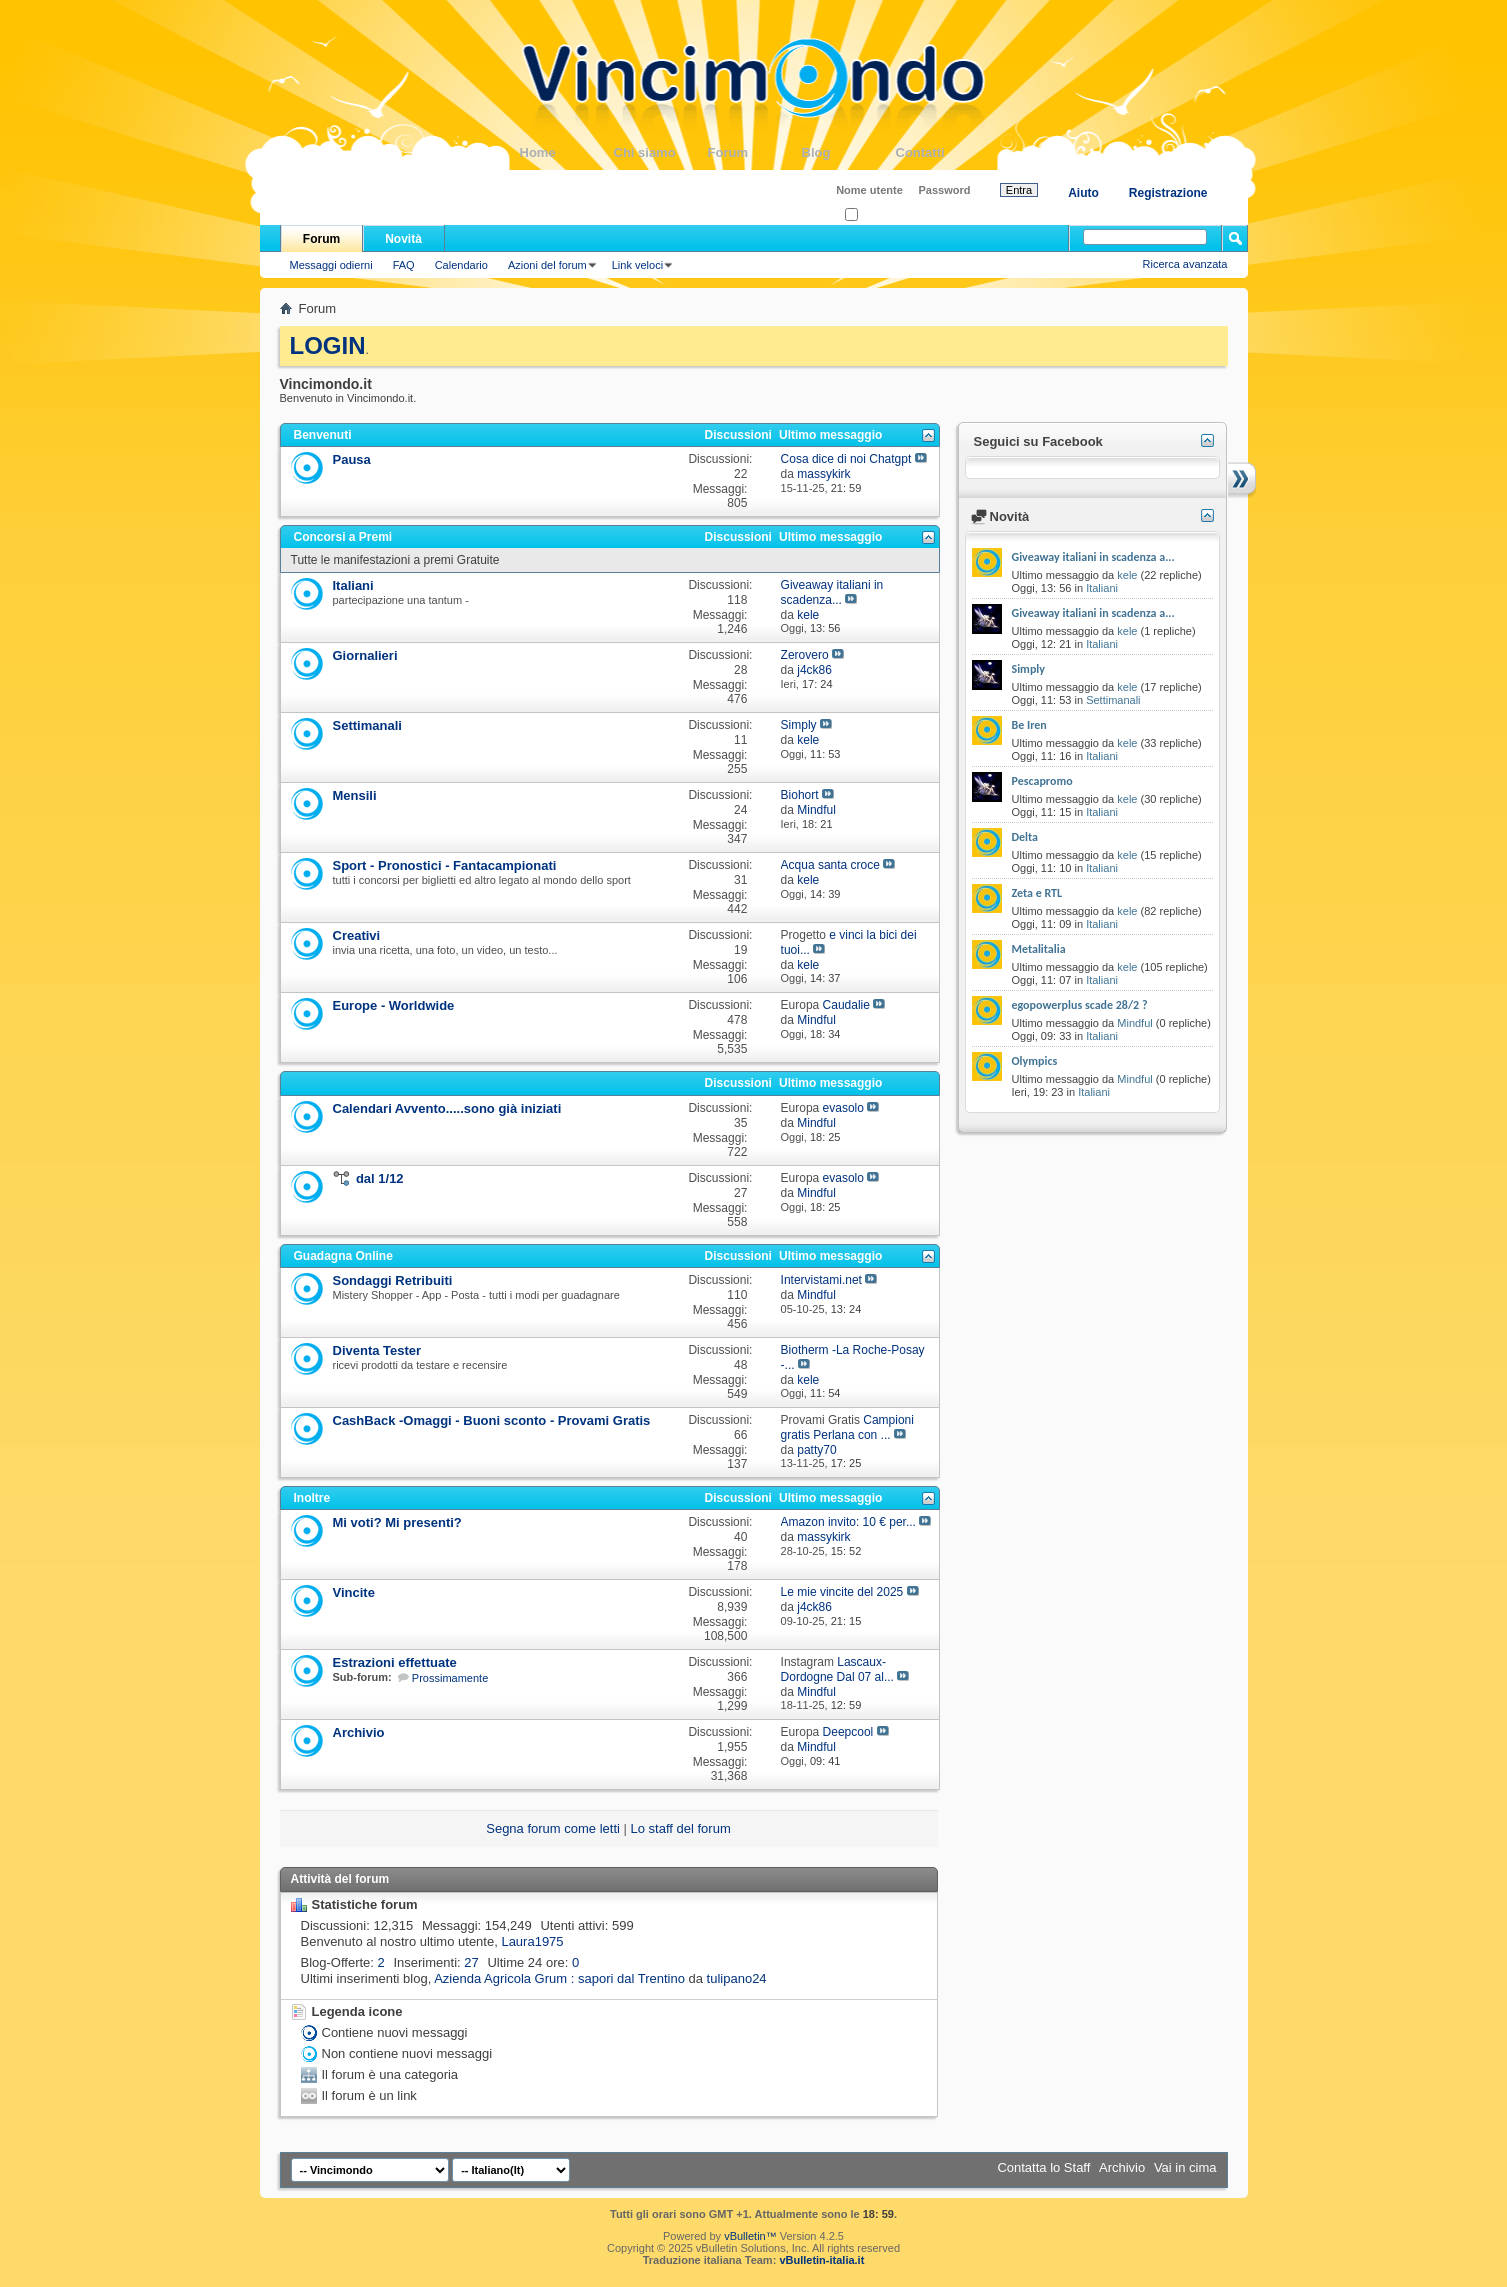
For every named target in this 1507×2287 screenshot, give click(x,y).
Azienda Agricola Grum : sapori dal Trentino (559, 1978)
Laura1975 (532, 1941)
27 (471, 1962)
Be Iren (1029, 725)
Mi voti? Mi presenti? (397, 1522)
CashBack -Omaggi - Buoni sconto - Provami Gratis (492, 1420)
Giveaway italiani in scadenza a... (1093, 557)
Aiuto (1083, 193)
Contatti (943, 152)
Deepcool (848, 1732)
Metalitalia (1039, 949)
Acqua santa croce (830, 865)
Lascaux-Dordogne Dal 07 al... (837, 1669)
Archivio (359, 1732)
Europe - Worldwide (394, 1005)
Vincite (354, 1592)
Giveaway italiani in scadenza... (832, 592)
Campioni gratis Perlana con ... (847, 1427)
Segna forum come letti (553, 1828)
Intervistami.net (821, 1280)
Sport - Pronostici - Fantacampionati (445, 865)
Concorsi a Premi (343, 537)
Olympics (1035, 1061)
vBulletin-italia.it (821, 2260)
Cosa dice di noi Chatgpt (846, 459)
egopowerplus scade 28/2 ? (1080, 1005)
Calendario (461, 265)
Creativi (357, 935)
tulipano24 (737, 1978)
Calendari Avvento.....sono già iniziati (447, 1108)
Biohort (800, 795)
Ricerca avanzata (1185, 264)
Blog (849, 152)
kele (1127, 575)
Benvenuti (323, 435)
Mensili (355, 795)
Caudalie (846, 1005)
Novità (403, 239)
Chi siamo (661, 152)
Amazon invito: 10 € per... (848, 1522)
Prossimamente (450, 1678)
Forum (755, 152)
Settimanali (367, 725)
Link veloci (637, 265)
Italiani (353, 585)
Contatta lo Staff (1043, 2167)
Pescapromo (1042, 781)
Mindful (1134, 1023)
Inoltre (312, 1498)
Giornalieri (365, 655)
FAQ (404, 265)
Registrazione (1168, 193)
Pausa (352, 459)
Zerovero (805, 655)
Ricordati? (875, 215)
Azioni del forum (547, 265)
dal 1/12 (380, 1178)
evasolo (843, 1108)
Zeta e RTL (1037, 893)
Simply (799, 725)
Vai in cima (1185, 2167)
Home (567, 152)
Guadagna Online (343, 1256)
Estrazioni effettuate (395, 1662)
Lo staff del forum (681, 1828)
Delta (1025, 837)
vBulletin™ (750, 2236)
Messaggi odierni (331, 265)
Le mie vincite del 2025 (842, 1592)
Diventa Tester (377, 1350)
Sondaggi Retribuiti (393, 1280)
